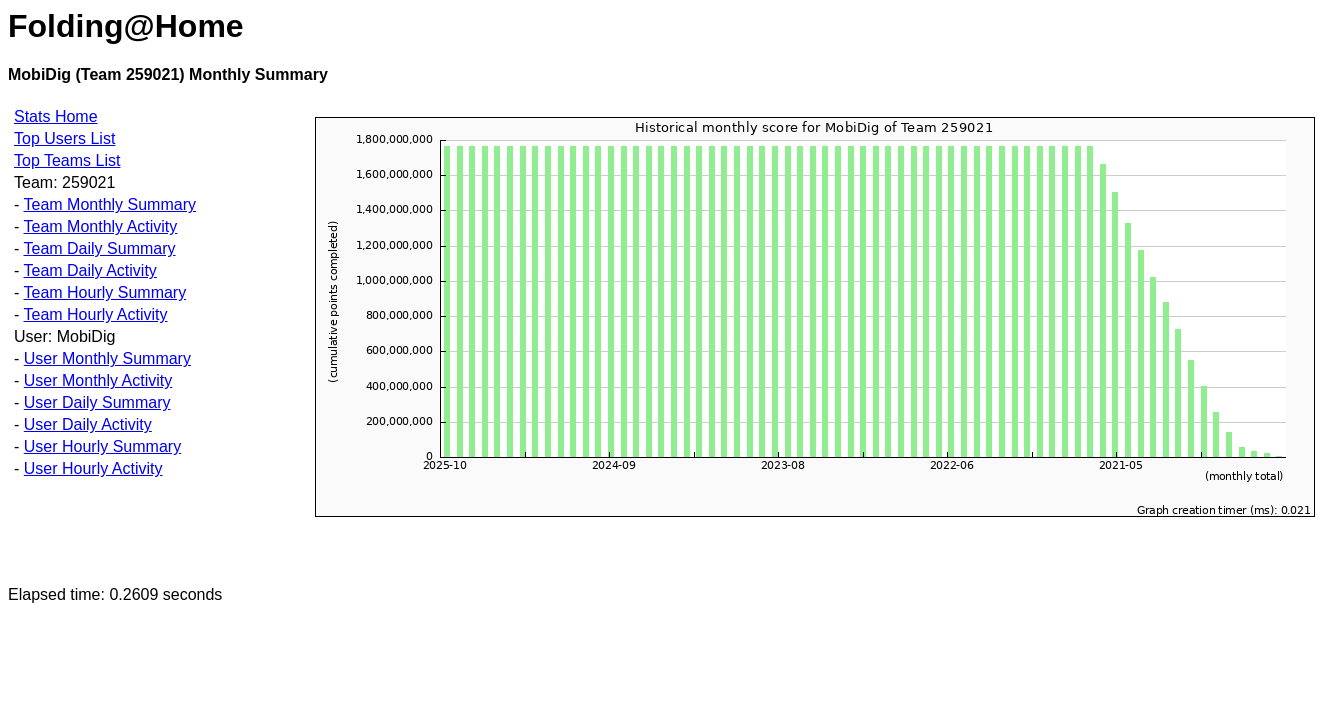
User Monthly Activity (98, 380)
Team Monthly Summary (109, 204)
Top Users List (64, 138)
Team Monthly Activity (100, 226)
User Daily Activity (88, 424)
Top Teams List (67, 160)
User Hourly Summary (102, 446)
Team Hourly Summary (104, 292)
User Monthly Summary (107, 358)
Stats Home (56, 116)
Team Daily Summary (99, 248)
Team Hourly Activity (95, 314)
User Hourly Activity (93, 468)
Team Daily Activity (89, 270)
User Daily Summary (97, 402)
